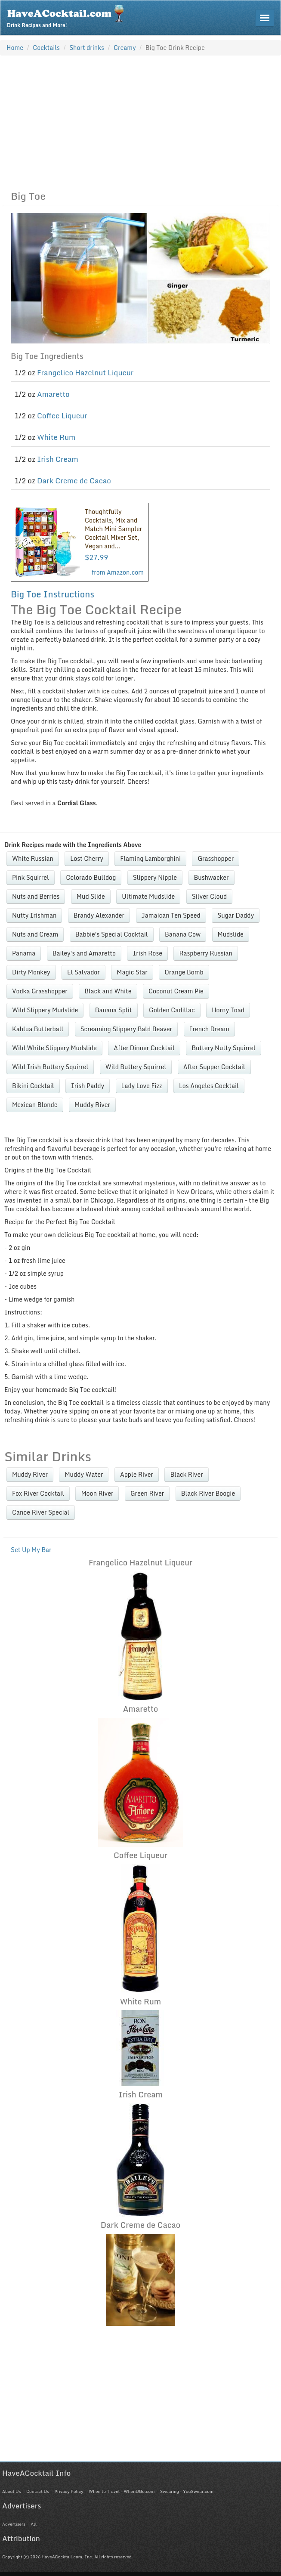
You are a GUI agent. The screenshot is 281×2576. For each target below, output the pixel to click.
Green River (147, 1493)
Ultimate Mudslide (148, 896)
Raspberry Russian (205, 953)
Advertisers (13, 2523)
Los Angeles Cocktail (209, 1086)
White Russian (32, 858)
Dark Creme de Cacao (74, 480)
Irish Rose (147, 953)
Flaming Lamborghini (150, 858)
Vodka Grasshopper (40, 991)
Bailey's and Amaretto (84, 953)
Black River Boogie (208, 1493)
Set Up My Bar (31, 1550)
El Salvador (83, 972)
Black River (186, 1474)
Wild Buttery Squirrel (135, 1067)
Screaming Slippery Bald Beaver (126, 1029)
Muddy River (92, 1105)
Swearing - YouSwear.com (186, 2491)
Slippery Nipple (155, 877)
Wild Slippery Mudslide (45, 1010)
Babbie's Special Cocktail (111, 934)
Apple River (136, 1474)
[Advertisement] (140, 120)
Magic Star (132, 972)
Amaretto (53, 394)
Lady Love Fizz (141, 1086)
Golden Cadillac (172, 1010)
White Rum (56, 437)
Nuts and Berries (35, 896)
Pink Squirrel (30, 877)
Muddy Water (84, 1474)
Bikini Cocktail (33, 1086)
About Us (11, 2491)
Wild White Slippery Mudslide (54, 1048)
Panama (23, 953)
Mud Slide (91, 896)
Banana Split (113, 1010)
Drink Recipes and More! (68, 15)
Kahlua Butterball (37, 1029)
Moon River (97, 1493)
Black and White (107, 991)
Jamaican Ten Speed (171, 915)
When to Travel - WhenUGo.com (121, 2491)
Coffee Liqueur (62, 415)
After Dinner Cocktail (144, 1048)
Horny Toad (228, 1010)
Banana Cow (183, 934)
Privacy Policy (68, 2491)
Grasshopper (216, 858)
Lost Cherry (86, 858)
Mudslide (231, 934)
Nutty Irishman (34, 915)
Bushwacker (211, 877)
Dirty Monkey (31, 972)
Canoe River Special (40, 1512)
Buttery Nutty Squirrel (223, 1048)
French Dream (209, 1029)
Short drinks (86, 48)
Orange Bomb (183, 972)
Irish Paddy (87, 1086)
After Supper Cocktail (214, 1067)
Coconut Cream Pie (176, 991)
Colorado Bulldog (91, 877)
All (34, 2523)
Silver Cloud (209, 896)
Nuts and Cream (35, 934)
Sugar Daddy (235, 915)
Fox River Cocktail (38, 1493)
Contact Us (37, 2491)
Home (14, 48)
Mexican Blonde (35, 1105)
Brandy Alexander (99, 915)
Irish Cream (57, 459)
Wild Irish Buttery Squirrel (50, 1067)
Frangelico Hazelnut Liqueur (85, 372)
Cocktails (46, 48)
